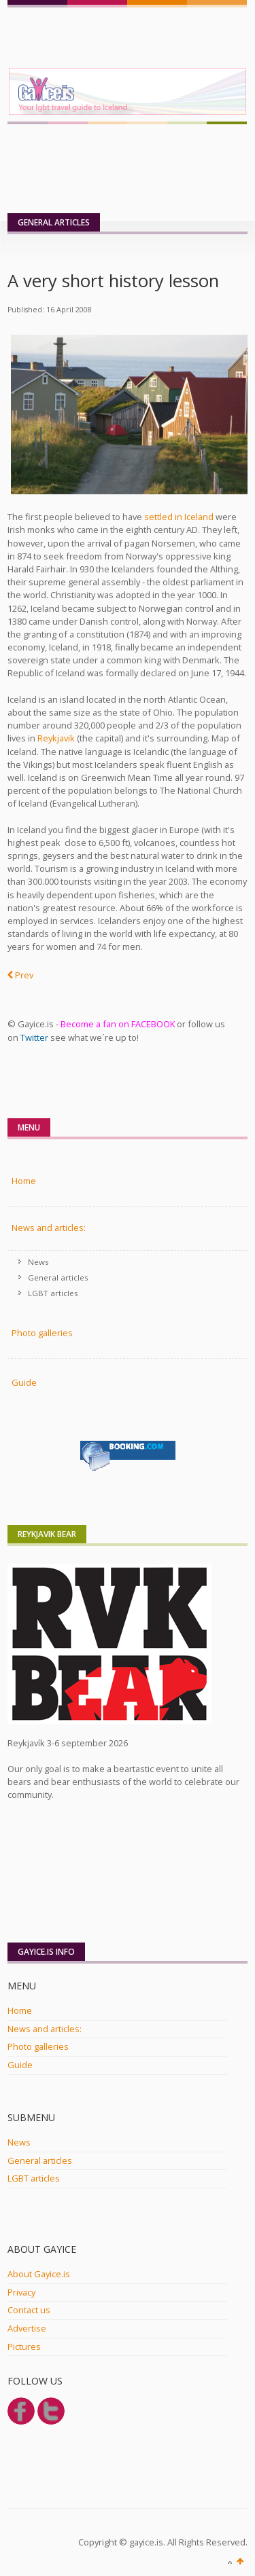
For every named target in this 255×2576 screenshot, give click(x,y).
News (38, 1262)
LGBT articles (53, 1293)
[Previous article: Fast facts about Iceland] (20, 976)
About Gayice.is (38, 2274)
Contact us (28, 2310)
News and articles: (49, 1227)
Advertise (26, 2328)
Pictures (24, 2346)
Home (24, 1181)
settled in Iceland (179, 517)
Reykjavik (56, 738)
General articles (58, 1277)
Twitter (34, 1037)
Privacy (21, 2292)
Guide (24, 1382)
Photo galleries (38, 2046)
